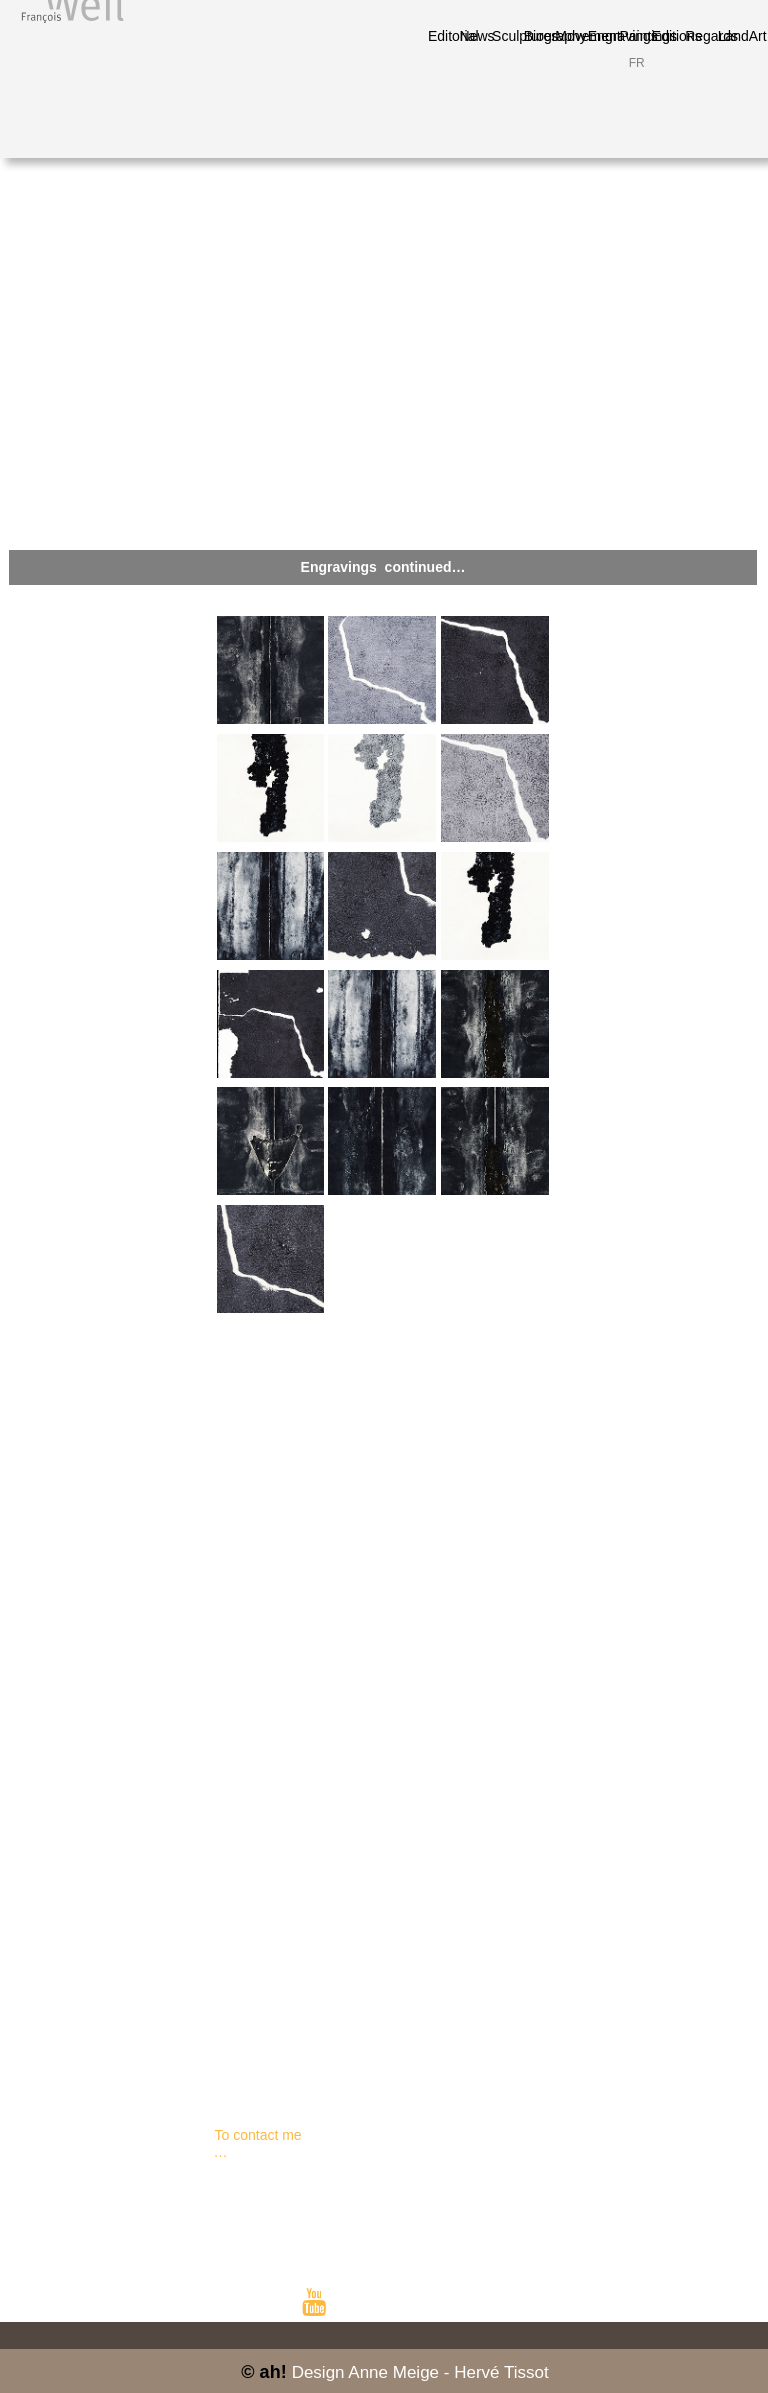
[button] (383, 567)
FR (637, 63)
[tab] (271, 670)
